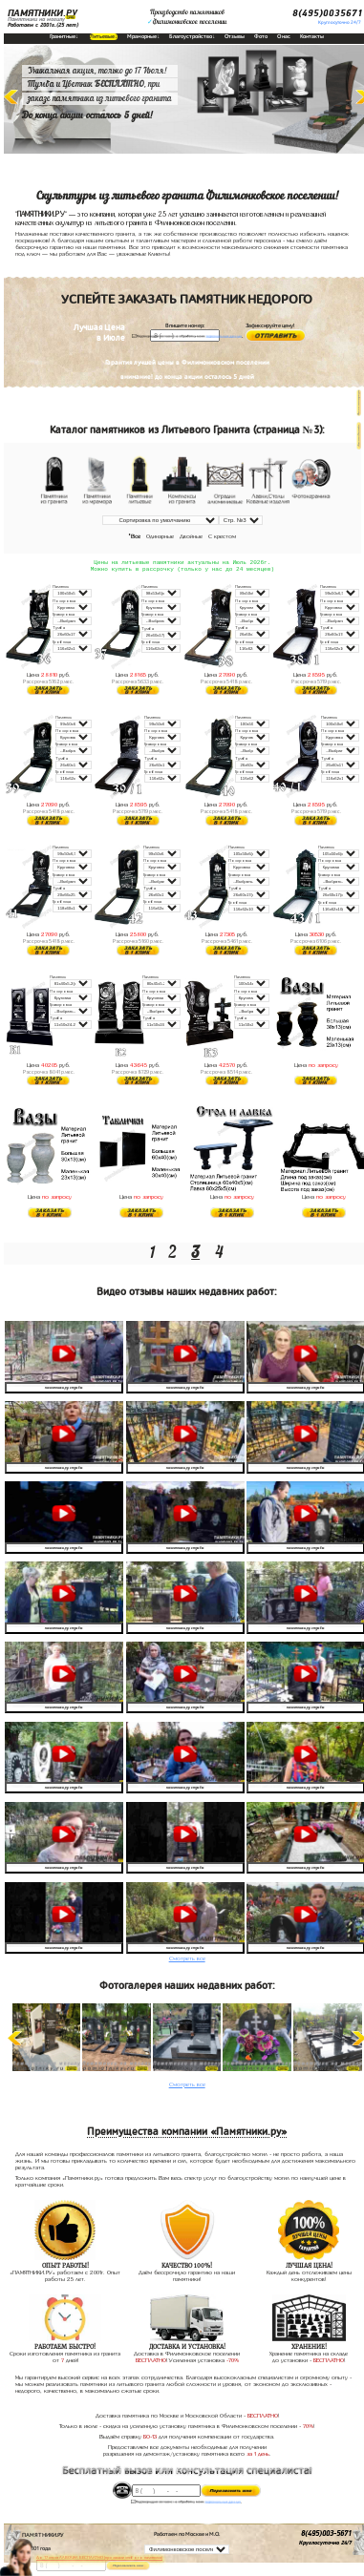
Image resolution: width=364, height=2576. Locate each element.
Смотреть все (187, 1960)
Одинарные (160, 536)
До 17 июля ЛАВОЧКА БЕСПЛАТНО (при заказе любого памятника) (99, 2557)
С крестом (222, 536)
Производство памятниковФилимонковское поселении (186, 17)
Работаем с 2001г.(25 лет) (43, 25)
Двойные (191, 536)
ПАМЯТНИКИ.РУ (42, 13)
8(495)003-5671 (326, 2536)
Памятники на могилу (36, 19)
